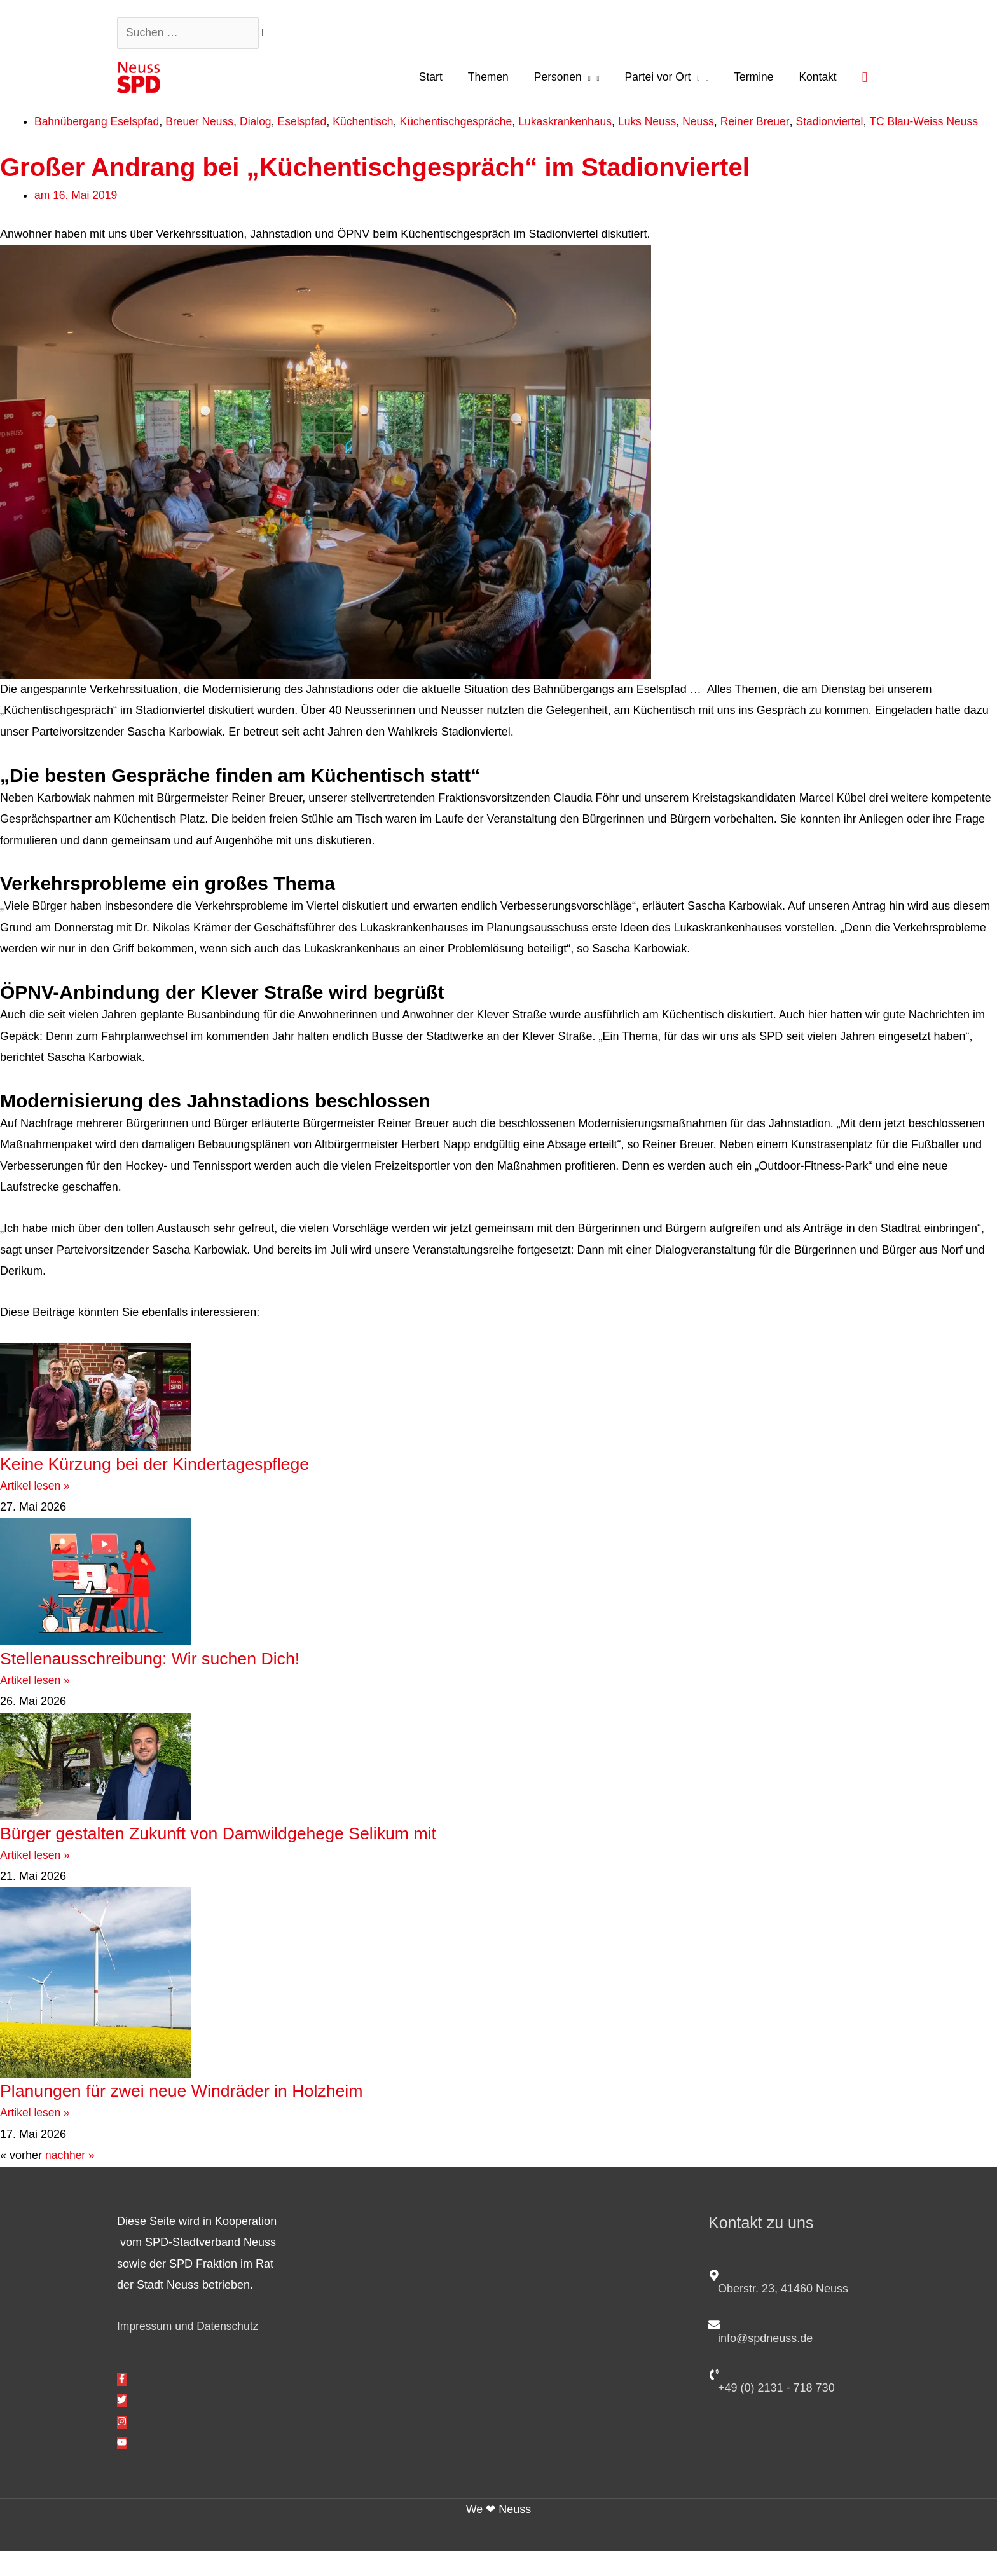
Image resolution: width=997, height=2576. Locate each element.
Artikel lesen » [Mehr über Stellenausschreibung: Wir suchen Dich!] (36, 1704)
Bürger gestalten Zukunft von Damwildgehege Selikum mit (245, 1856)
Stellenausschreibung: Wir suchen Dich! (168, 1681)
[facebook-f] (122, 2403)
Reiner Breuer (774, 124)
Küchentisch (372, 124)
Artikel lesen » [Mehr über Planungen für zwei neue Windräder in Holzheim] (36, 2137)
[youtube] (122, 2468)
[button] (864, 79)
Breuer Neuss (204, 124)
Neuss (717, 124)
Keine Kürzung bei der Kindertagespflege (174, 1487)
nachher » (70, 2180)
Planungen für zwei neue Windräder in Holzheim (204, 2114)
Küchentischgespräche (467, 124)
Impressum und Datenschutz (190, 2351)
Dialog (261, 124)
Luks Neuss (664, 124)
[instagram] (122, 2446)
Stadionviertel (851, 124)
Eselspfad (309, 124)
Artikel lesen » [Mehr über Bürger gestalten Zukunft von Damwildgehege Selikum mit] (36, 1879)
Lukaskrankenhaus (580, 124)
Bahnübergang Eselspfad (98, 124)
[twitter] (122, 2425)
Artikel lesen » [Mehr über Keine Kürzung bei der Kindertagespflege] (36, 1510)
